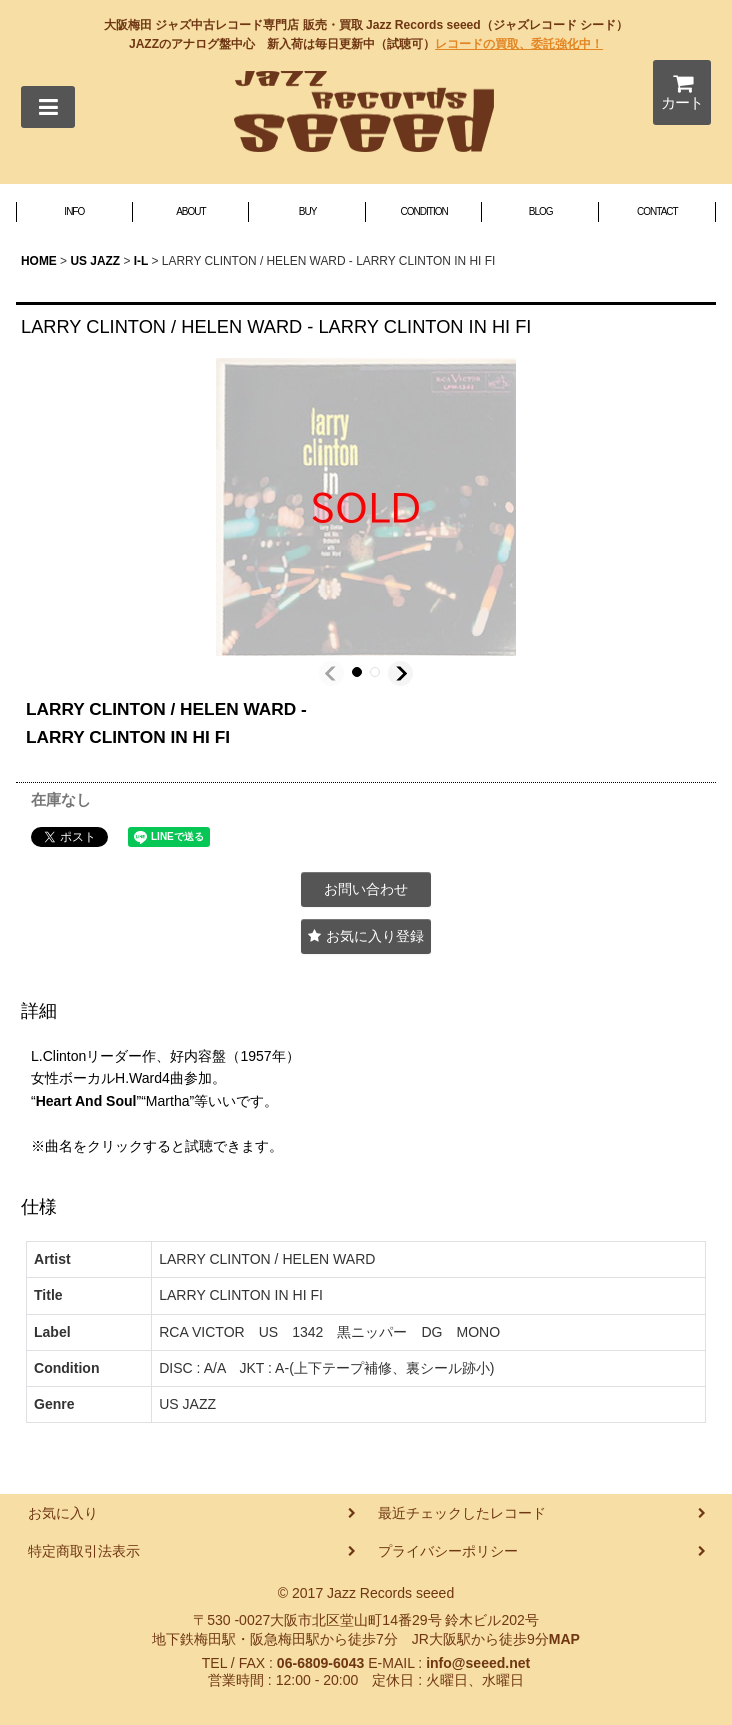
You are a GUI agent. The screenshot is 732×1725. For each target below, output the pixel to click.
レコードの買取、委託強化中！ (519, 44)
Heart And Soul (86, 1101)
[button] (48, 107)
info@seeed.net (478, 1663)
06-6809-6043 (320, 1663)
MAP (564, 1639)
